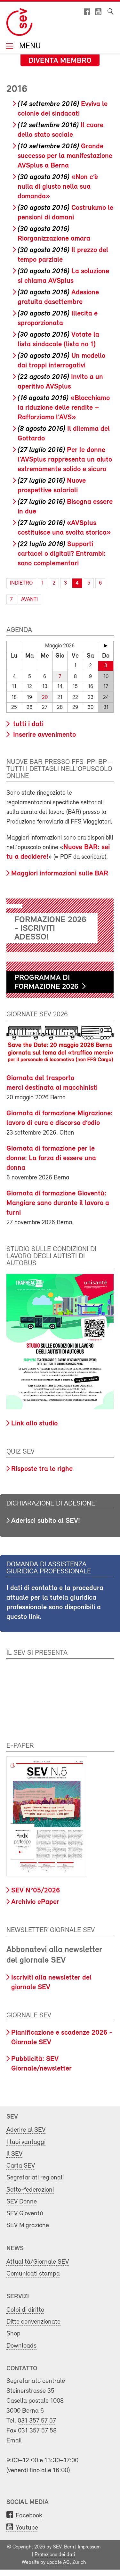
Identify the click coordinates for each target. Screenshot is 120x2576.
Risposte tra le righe (42, 1469)
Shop (13, 2333)
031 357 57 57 (37, 2420)
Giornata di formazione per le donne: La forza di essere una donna (51, 1158)
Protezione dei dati (55, 2554)
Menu (29, 46)
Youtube (27, 2527)
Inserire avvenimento (43, 735)
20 (45, 697)
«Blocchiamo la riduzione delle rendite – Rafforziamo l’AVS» (64, 408)
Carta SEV (20, 2165)
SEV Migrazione (27, 2225)
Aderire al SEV (25, 2130)
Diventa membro (60, 61)
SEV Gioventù (24, 2213)
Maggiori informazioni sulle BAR (59, 873)
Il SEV (14, 2154)
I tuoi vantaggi (25, 2142)
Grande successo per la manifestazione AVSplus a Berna (65, 156)
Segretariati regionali (35, 2177)
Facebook (29, 2515)
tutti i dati (27, 724)
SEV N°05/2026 (35, 1890)
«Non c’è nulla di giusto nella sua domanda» (58, 187)
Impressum (89, 2547)
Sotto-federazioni (30, 2189)
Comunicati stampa (33, 2273)
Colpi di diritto (25, 2310)
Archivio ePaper (35, 1902)
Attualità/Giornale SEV (37, 2262)
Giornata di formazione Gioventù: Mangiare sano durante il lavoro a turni (57, 1203)
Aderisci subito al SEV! (45, 1521)
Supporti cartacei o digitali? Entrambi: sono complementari (62, 554)
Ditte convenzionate (33, 2321)
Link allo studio (34, 1423)
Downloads (21, 2345)
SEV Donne (21, 2201)
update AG (58, 2562)
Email (14, 2440)
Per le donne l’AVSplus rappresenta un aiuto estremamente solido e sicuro (65, 460)
